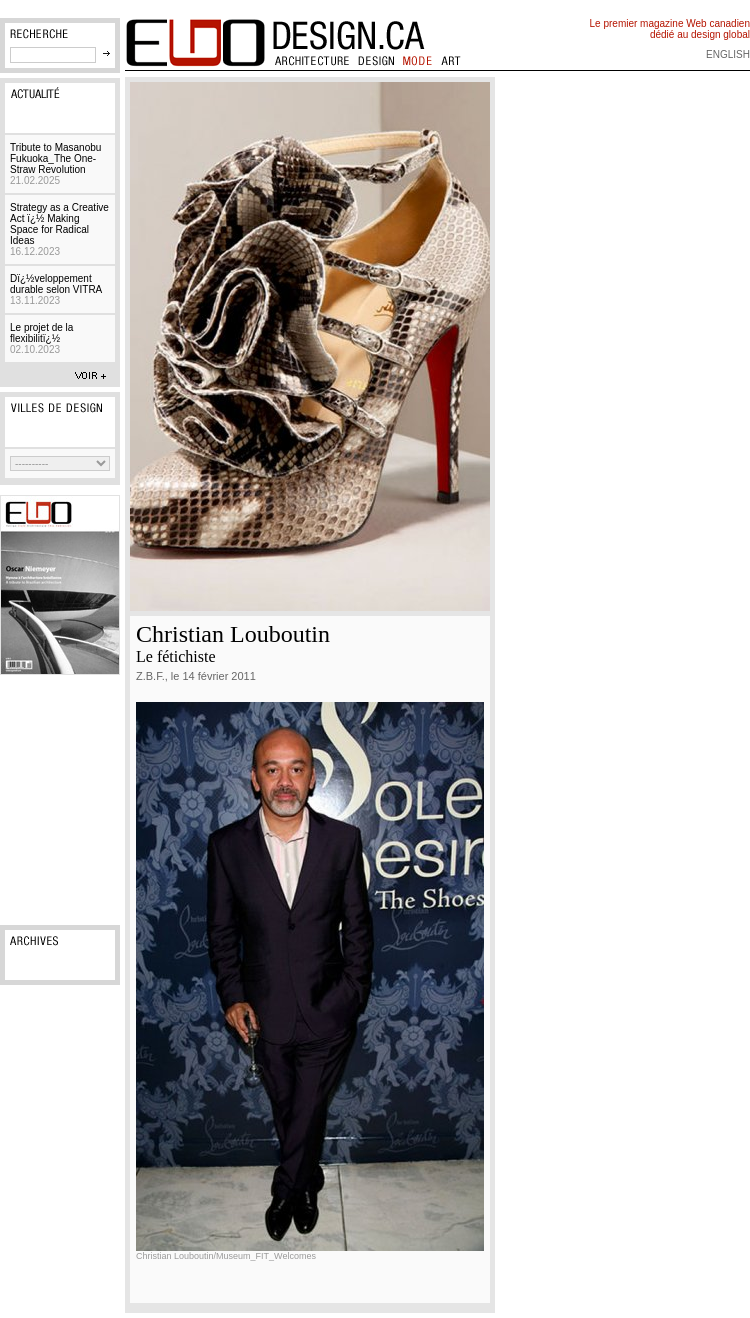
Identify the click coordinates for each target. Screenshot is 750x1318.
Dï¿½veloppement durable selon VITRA (56, 289)
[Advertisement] (60, 800)
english (728, 54)
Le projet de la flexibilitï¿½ (41, 338)
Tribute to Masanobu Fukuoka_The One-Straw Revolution (55, 164)
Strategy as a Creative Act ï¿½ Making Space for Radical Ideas (59, 229)
